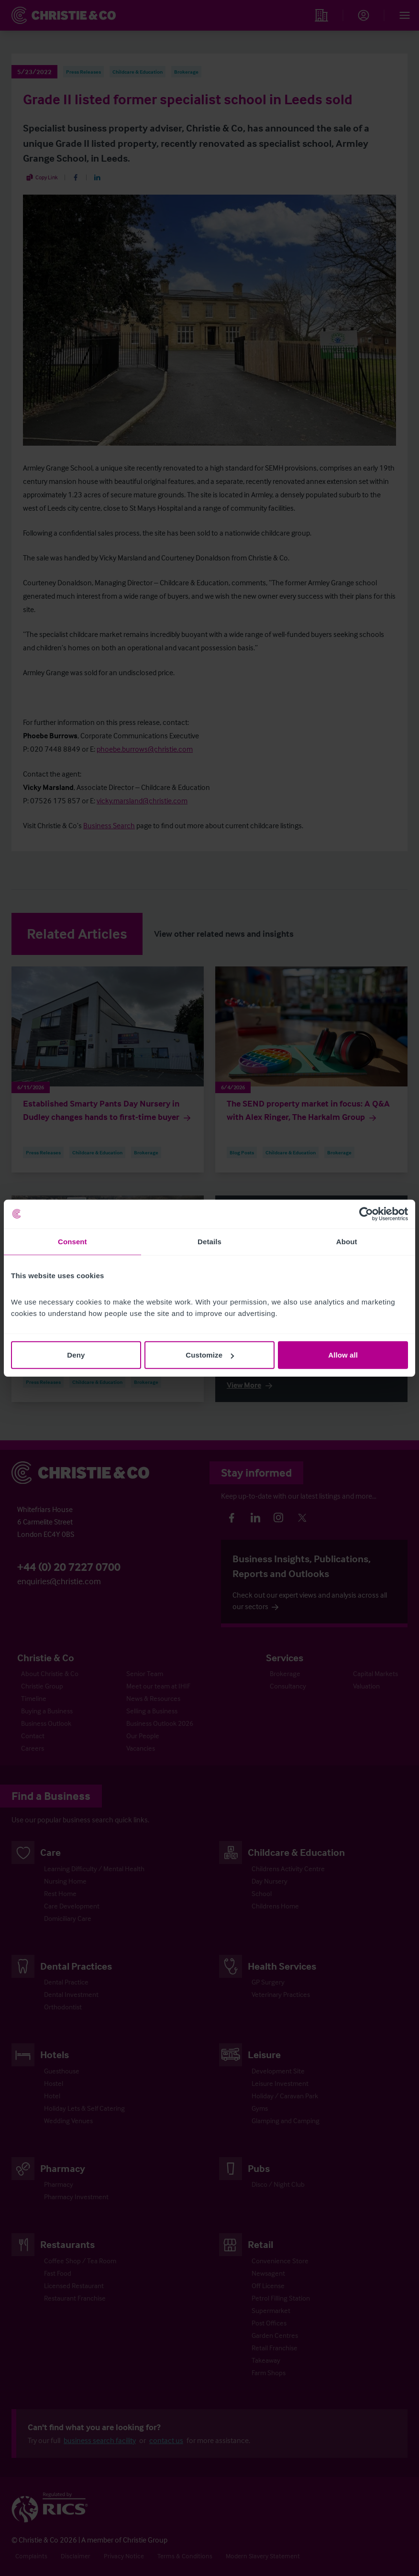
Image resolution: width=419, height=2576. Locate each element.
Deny (76, 1355)
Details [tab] (209, 1241)
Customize (210, 1355)
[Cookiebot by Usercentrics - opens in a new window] (366, 1213)
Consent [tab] (72, 1241)
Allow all (343, 1355)
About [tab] (346, 1241)
